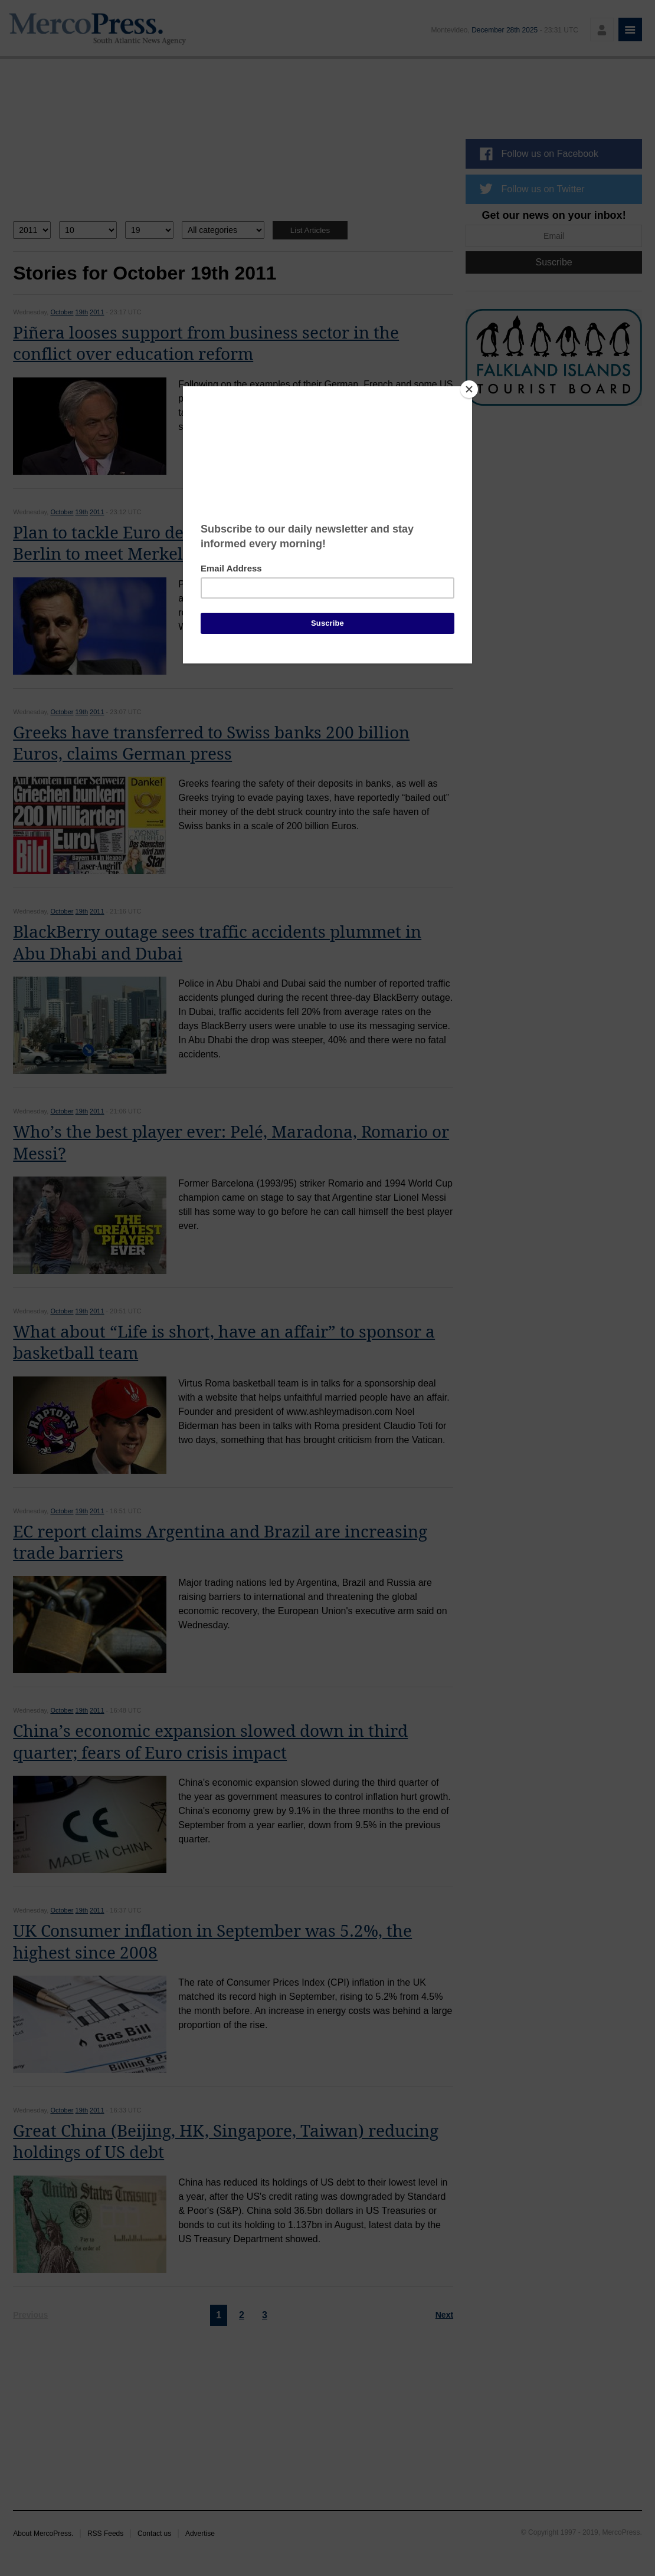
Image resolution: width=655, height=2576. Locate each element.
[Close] (469, 389)
